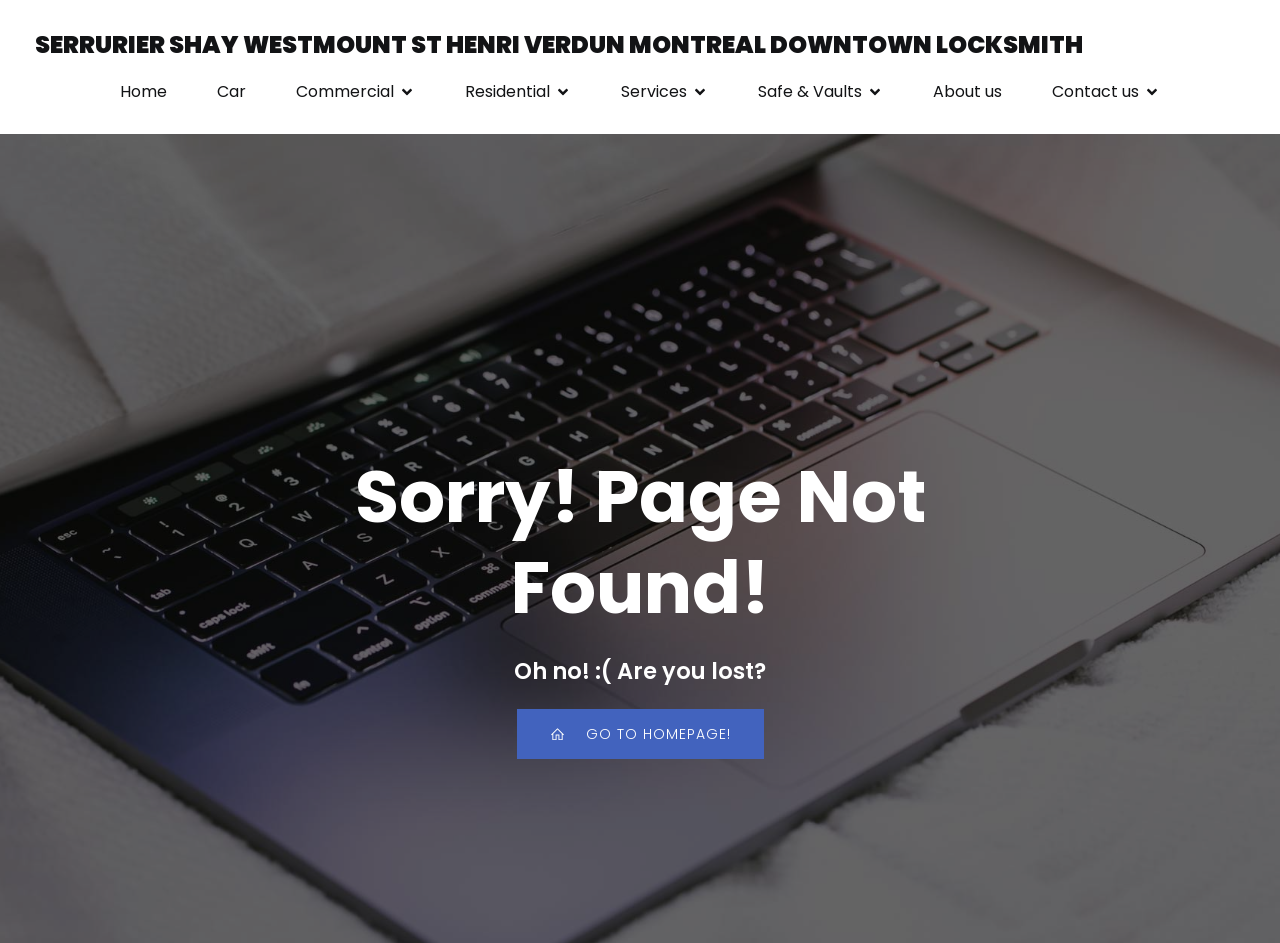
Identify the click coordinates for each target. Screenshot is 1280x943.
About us (967, 91)
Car (231, 91)
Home (143, 91)
